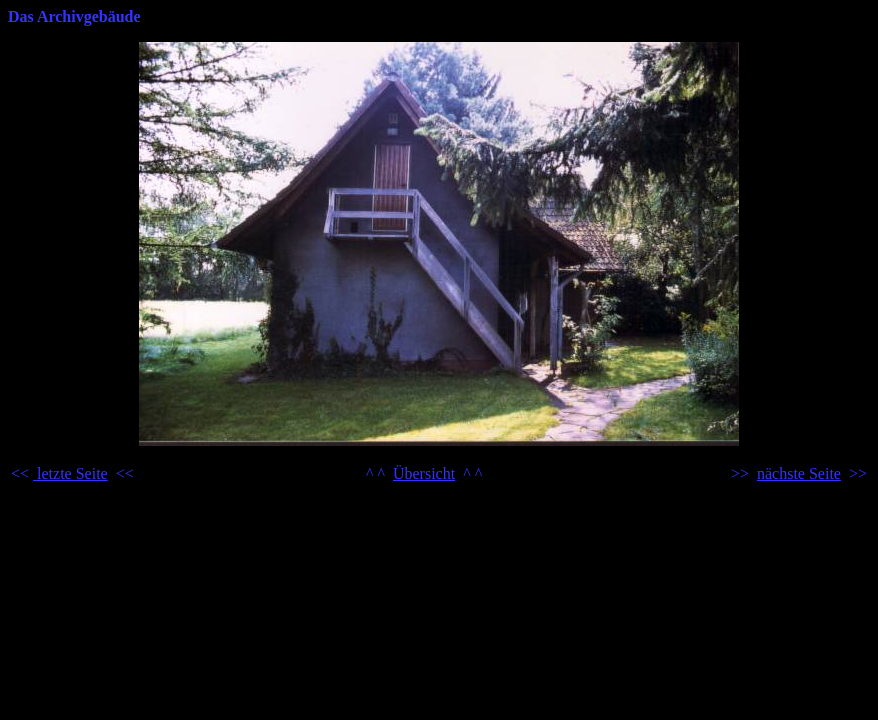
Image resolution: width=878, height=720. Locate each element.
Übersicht (424, 473)
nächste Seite (799, 473)
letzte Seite (70, 473)
